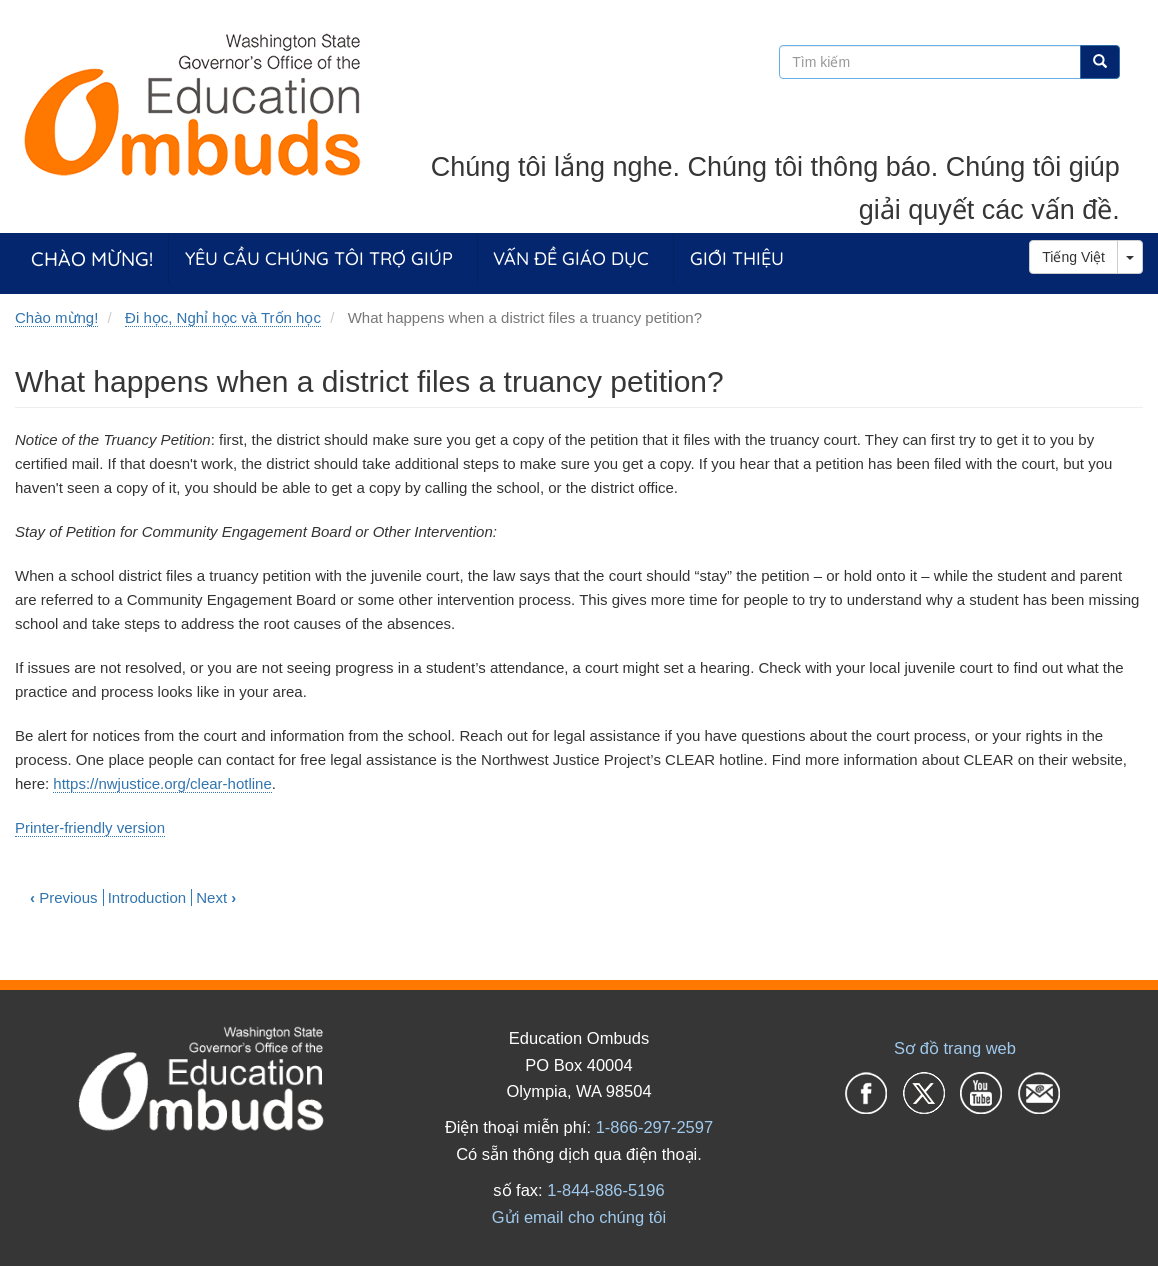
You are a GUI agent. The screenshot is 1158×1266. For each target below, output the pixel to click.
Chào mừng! (92, 258)
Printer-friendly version (90, 827)
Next (216, 897)
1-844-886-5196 (605, 1190)
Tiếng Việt (1073, 257)
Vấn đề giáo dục (571, 258)
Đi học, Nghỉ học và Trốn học (223, 317)
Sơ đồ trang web (955, 1048)
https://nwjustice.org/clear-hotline (162, 783)
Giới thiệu (737, 258)
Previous (64, 897)
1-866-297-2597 (654, 1127)
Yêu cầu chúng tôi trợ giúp (319, 258)
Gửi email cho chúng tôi (579, 1217)
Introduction (147, 897)
